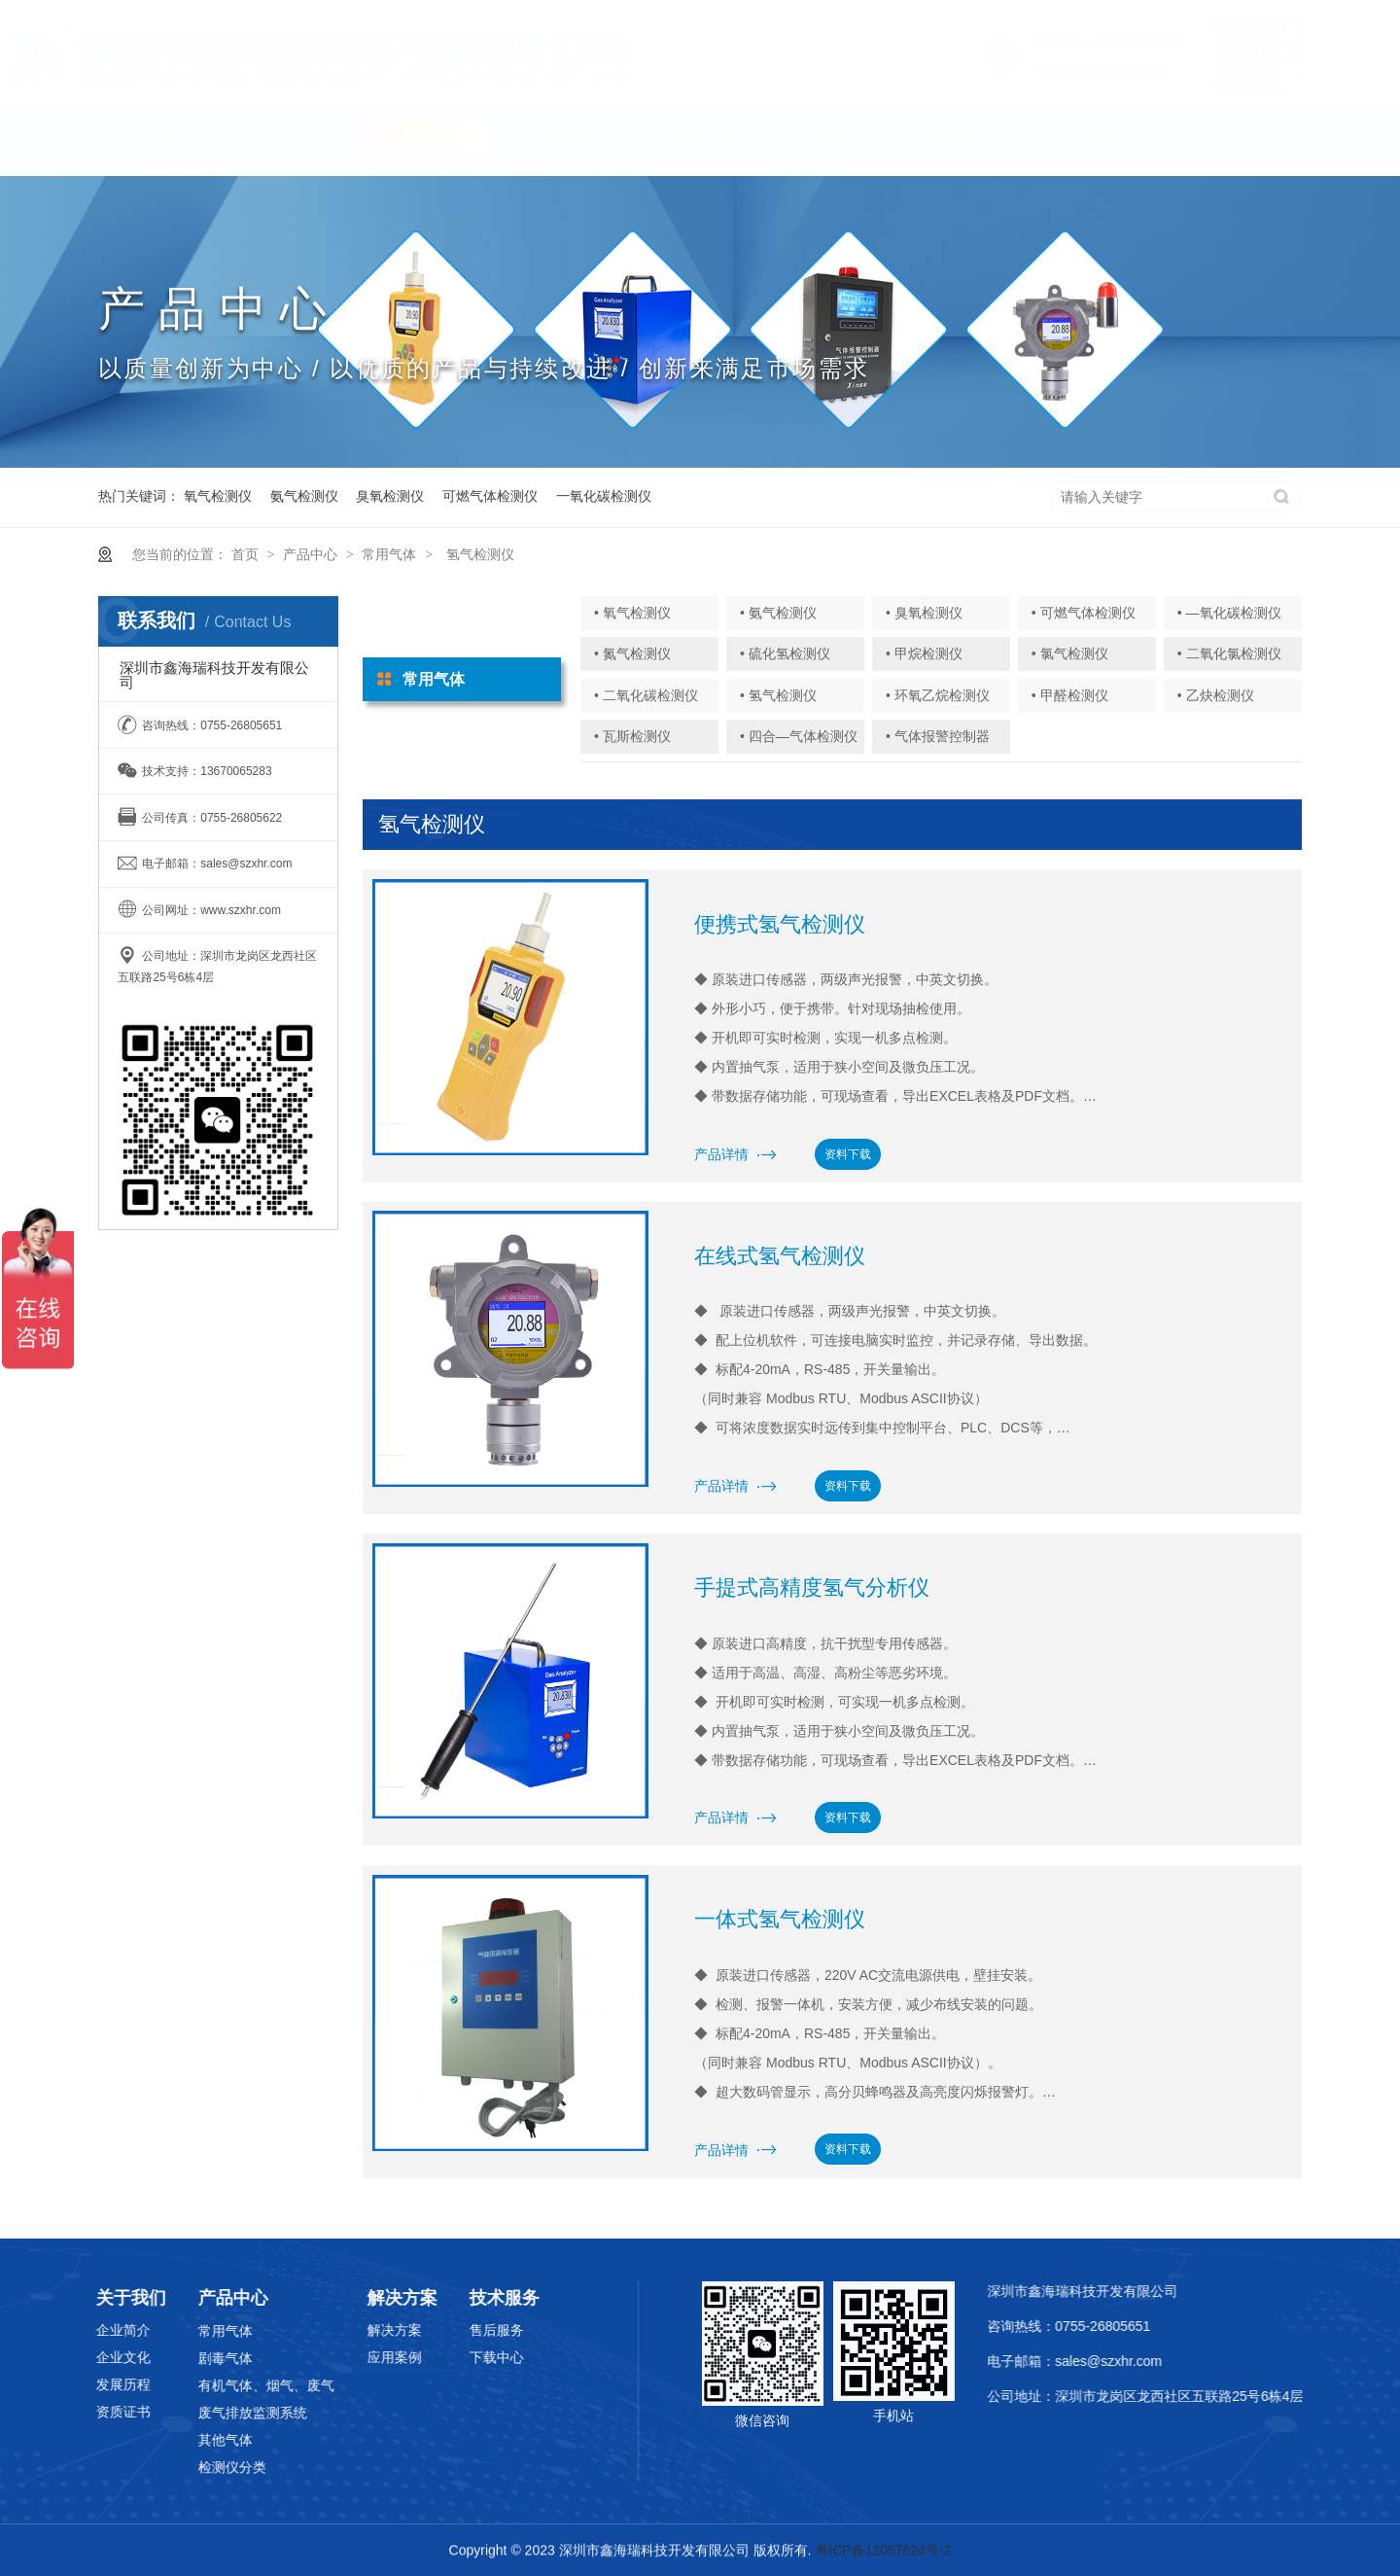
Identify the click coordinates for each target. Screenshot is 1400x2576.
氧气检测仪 (218, 496)
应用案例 (342, 2357)
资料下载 (847, 1154)
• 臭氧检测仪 (924, 612)
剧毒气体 (173, 2358)
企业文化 (71, 2357)
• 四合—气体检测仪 (799, 736)
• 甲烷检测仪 (924, 653)
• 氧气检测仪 (632, 612)
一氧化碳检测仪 (603, 496)
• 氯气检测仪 (1070, 653)
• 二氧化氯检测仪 (1229, 653)
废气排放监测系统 (200, 2412)
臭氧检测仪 (390, 496)
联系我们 (965, 144)
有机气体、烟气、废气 (214, 2385)
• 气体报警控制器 (938, 736)
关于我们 (296, 144)
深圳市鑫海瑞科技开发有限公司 (1113, 2291)
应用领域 (564, 144)
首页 (163, 144)
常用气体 (389, 554)
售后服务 (444, 2330)
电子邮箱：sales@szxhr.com (1105, 2361)
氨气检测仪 (304, 496)
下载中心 (444, 2357)
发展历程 (71, 2384)
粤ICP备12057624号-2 (883, 2551)
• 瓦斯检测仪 (632, 736)
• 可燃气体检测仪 (1084, 612)
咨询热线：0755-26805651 (1099, 2326)
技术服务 (831, 144)
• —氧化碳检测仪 (1229, 612)
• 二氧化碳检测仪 (646, 695)
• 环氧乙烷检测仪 (938, 695)
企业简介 (71, 2330)
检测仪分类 (180, 2467)
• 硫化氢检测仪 (785, 653)
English (1099, 144)
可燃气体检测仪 (490, 496)
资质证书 (71, 2411)
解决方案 (698, 144)
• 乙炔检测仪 (1215, 695)
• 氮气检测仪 (632, 653)
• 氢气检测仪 (778, 695)
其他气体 (173, 2440)
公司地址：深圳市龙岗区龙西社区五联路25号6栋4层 (1176, 2396)
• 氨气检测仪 (778, 612)
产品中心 (431, 144)
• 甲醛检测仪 (1070, 695)
